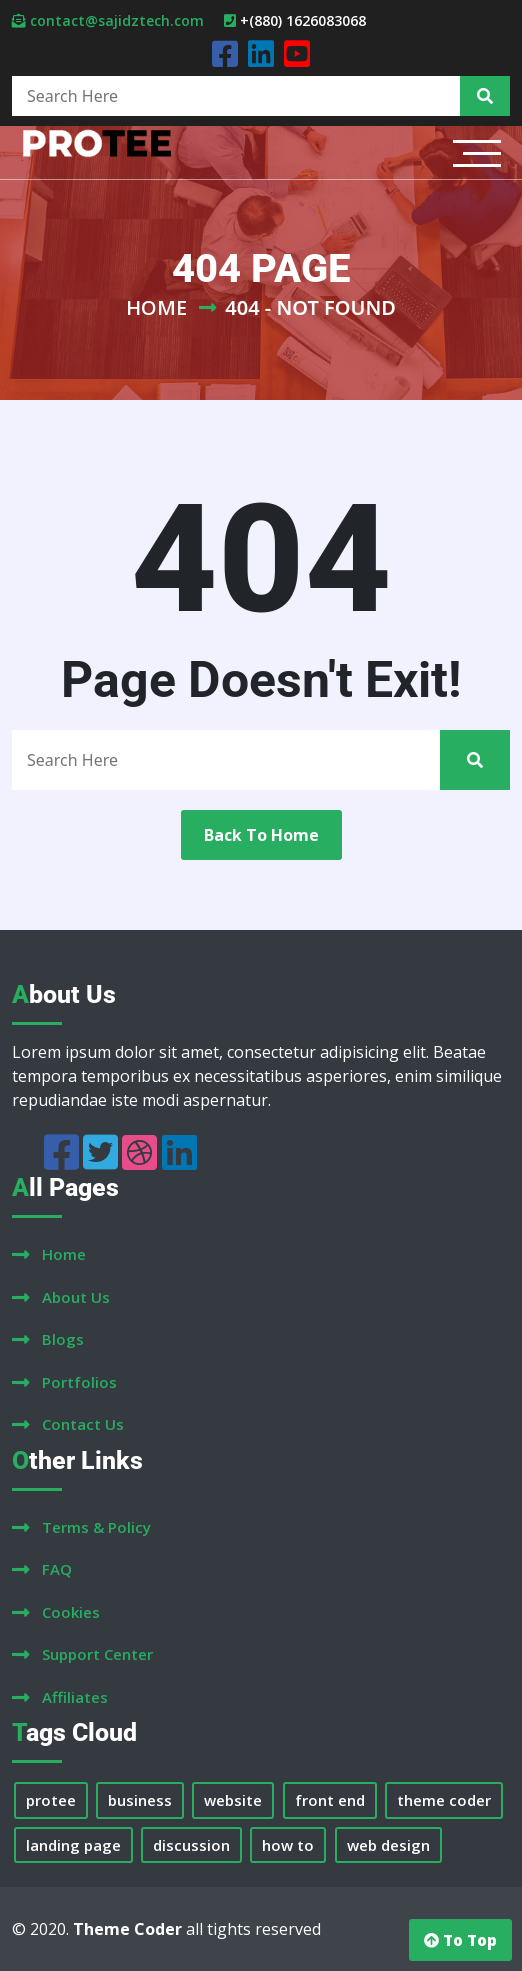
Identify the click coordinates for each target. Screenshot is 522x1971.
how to (288, 1845)
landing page (73, 1845)
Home (156, 307)
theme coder (444, 1800)
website (233, 1800)
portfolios (79, 1382)
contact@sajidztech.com (117, 20)
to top (460, 1940)
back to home (261, 835)
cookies (71, 1612)
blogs (63, 1339)
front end (330, 1800)
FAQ (57, 1569)
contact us (83, 1424)
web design (388, 1845)
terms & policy (96, 1527)
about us (76, 1297)
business (140, 1800)
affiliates (75, 1697)
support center (97, 1654)
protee (51, 1800)
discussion (191, 1845)
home (64, 1254)
